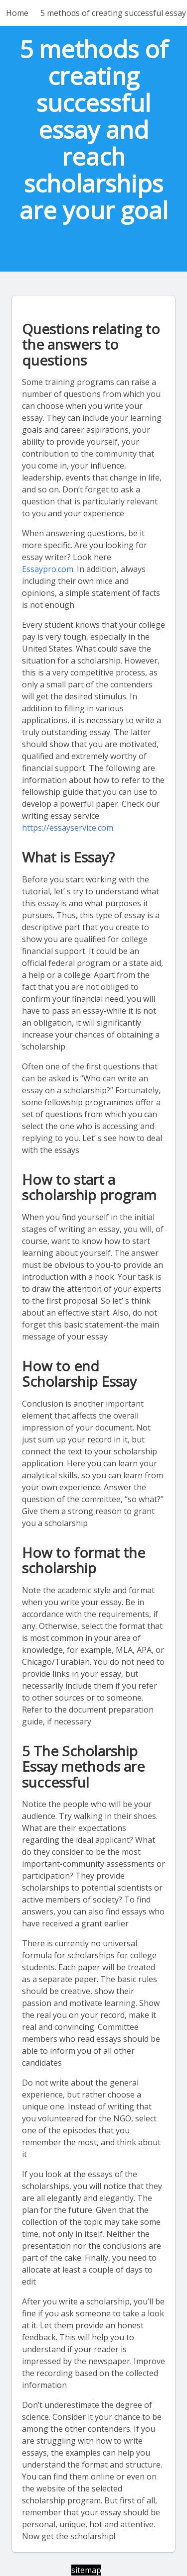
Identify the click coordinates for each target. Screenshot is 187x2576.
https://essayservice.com (67, 827)
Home (17, 12)
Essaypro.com (47, 569)
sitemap (86, 2570)
